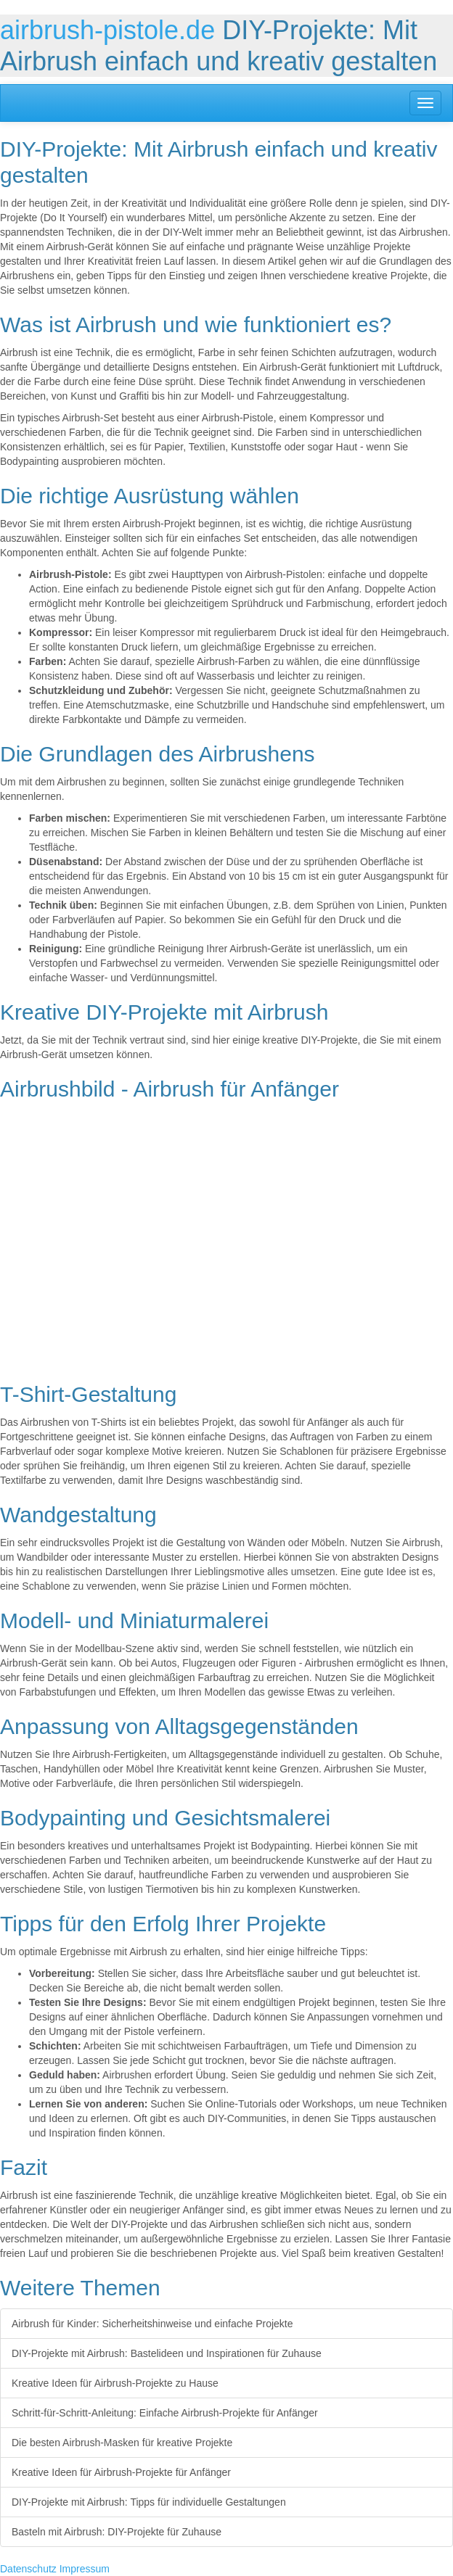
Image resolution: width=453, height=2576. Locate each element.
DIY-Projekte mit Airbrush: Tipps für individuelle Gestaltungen (149, 2502)
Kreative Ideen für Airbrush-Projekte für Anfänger (121, 2472)
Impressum (85, 2569)
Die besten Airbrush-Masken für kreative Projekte (122, 2442)
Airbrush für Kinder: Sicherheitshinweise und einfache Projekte (152, 2323)
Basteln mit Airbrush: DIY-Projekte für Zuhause (116, 2532)
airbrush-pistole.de (107, 30)
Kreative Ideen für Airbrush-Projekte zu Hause (115, 2383)
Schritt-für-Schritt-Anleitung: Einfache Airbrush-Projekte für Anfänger (165, 2413)
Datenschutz (28, 2569)
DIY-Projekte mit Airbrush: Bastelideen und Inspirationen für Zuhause (167, 2353)
